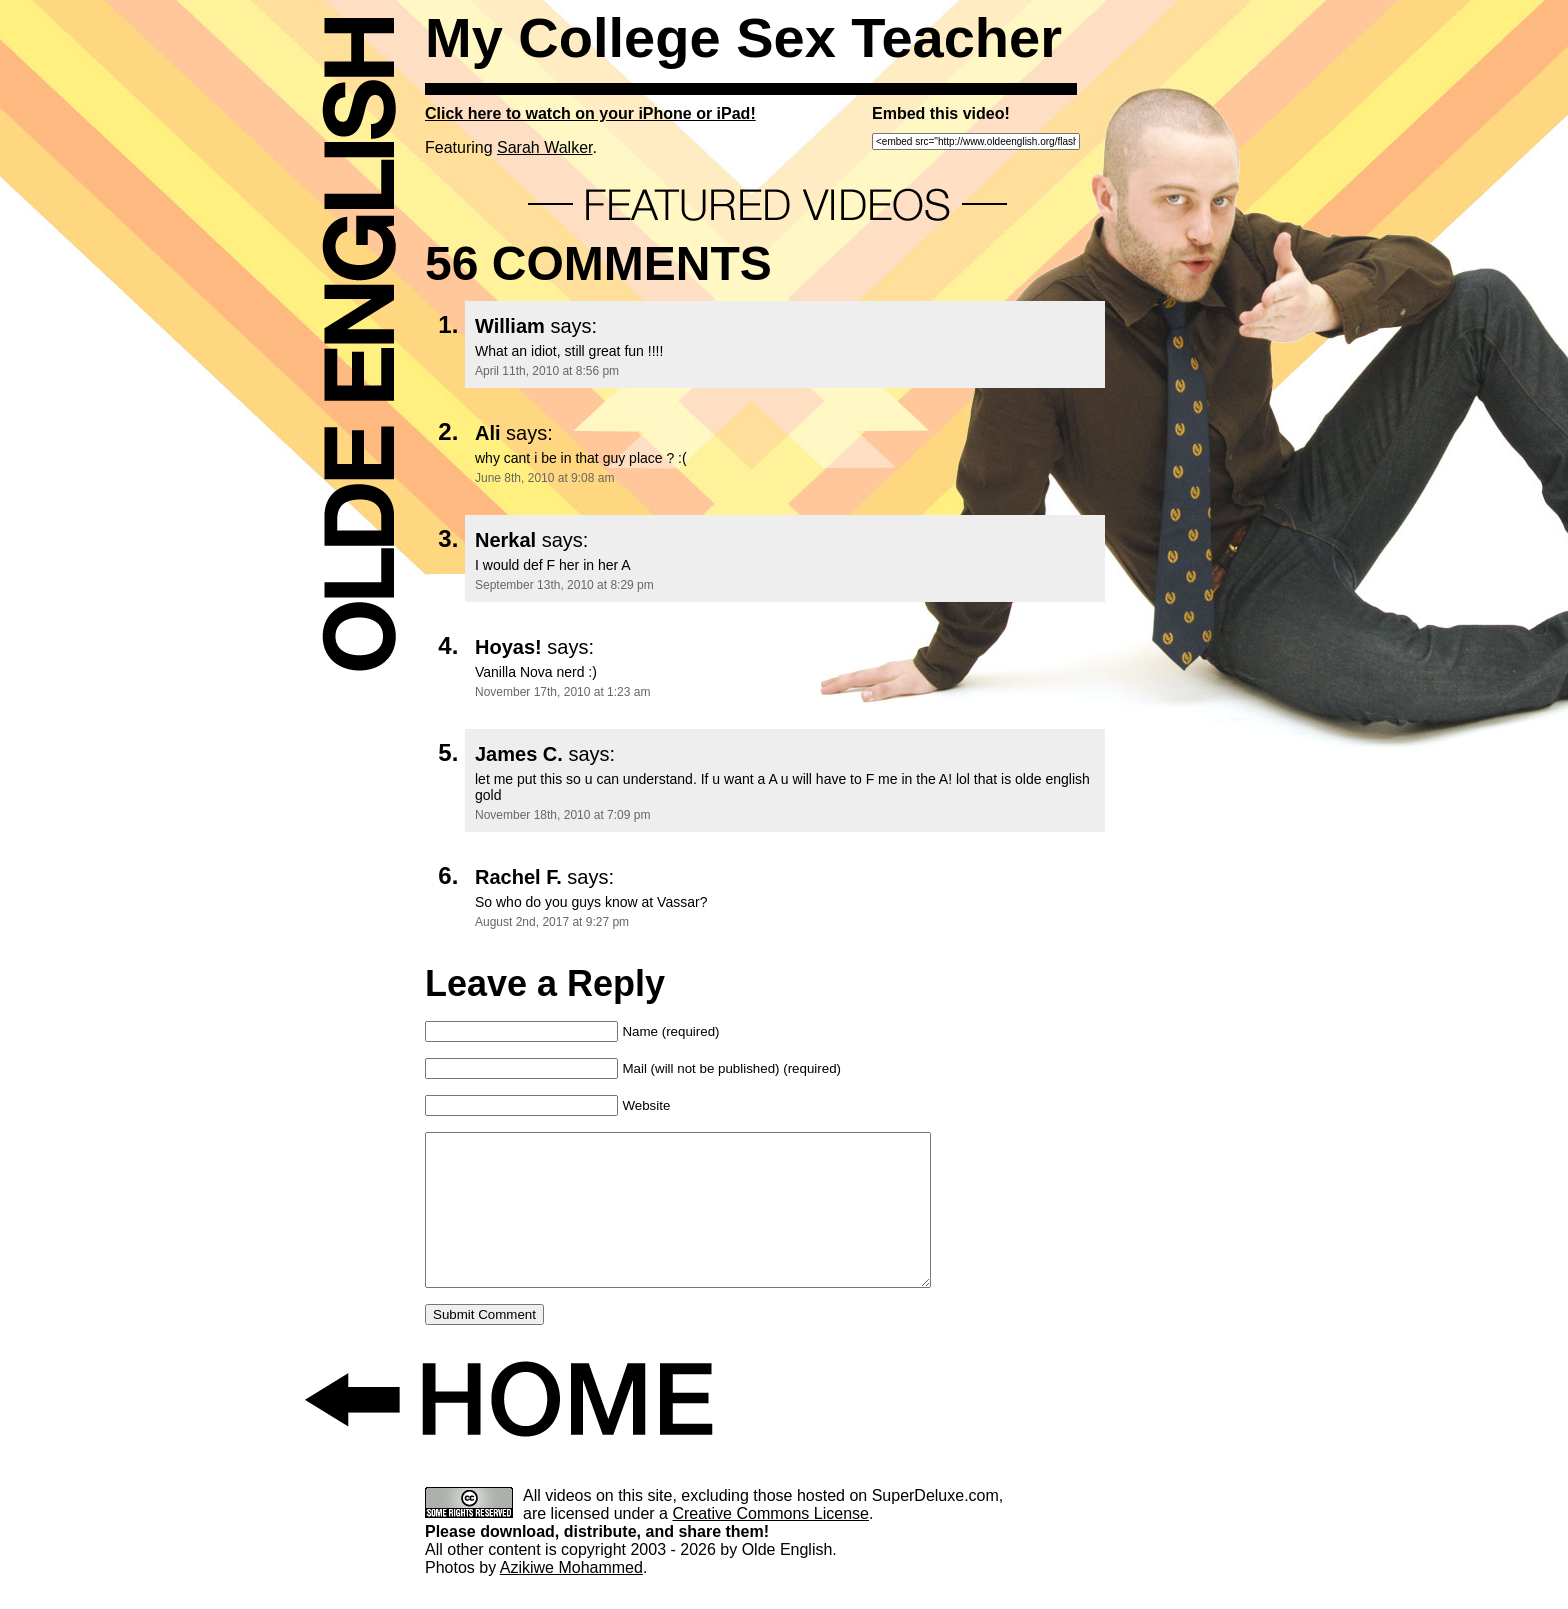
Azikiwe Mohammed (571, 1597)
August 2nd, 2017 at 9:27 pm (552, 922)
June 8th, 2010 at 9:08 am (544, 478)
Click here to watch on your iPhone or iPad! (590, 113)
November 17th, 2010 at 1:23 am (562, 692)
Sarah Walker (544, 147)
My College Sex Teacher (743, 37)
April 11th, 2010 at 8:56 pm (547, 371)
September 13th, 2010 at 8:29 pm (564, 585)
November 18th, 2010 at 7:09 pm (562, 815)
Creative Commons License (770, 1543)
